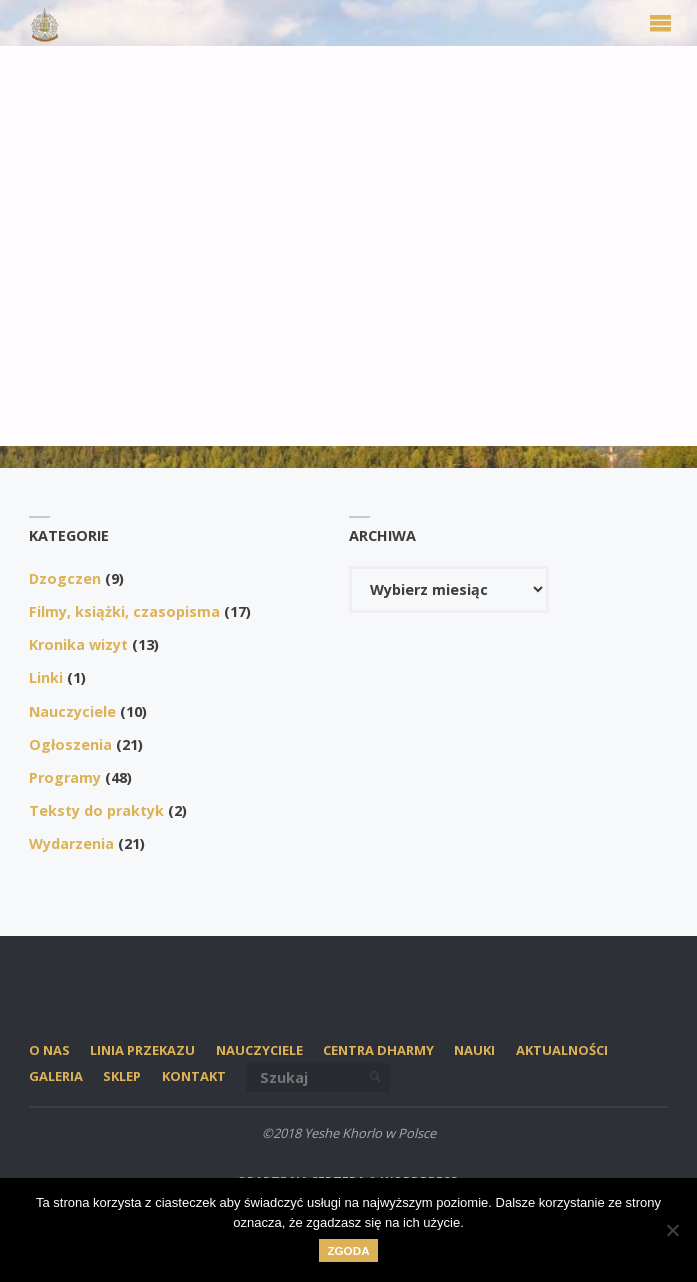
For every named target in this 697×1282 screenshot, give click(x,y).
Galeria (56, 1076)
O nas (49, 1050)
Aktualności (562, 1050)
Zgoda (348, 1250)
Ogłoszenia (70, 744)
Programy (65, 777)
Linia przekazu (142, 1050)
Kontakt (194, 1076)
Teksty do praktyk (96, 810)
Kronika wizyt (78, 644)
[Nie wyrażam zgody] (672, 1230)
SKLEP (122, 1076)
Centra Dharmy (378, 1050)
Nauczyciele (72, 711)
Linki (46, 677)
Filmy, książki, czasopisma (124, 611)
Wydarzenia (71, 843)
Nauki (474, 1050)
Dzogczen (65, 578)
